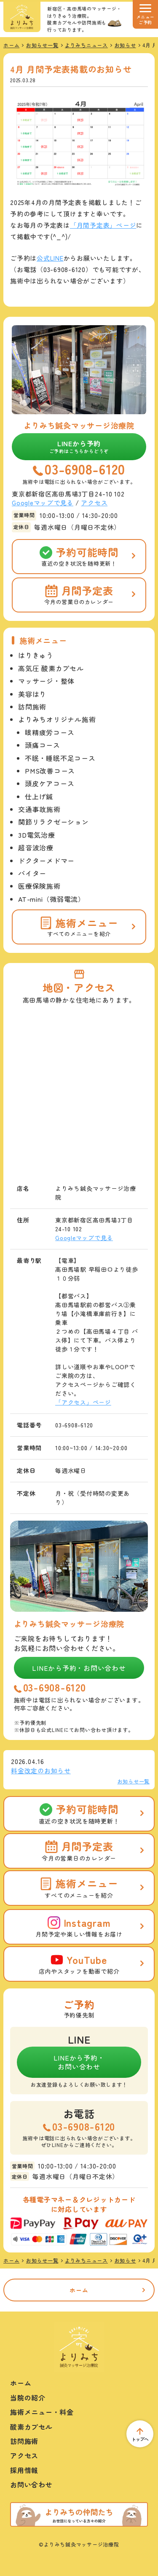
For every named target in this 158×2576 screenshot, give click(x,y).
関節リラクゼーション (53, 822)
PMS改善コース (50, 771)
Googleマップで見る (42, 502)
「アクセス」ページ (83, 1402)
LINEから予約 (79, 446)
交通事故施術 (39, 809)
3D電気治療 (36, 835)
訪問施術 (32, 706)
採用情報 (24, 2470)
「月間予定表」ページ (103, 225)
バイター (32, 873)
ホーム (79, 2290)
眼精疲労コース (49, 732)
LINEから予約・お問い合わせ (79, 1668)
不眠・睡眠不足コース (60, 758)
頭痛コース (42, 745)
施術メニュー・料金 (42, 2412)
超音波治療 (36, 847)
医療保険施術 (39, 886)
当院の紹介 (28, 2398)
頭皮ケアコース (49, 783)
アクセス (94, 502)
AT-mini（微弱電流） (51, 899)
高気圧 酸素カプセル (51, 668)
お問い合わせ (31, 2484)
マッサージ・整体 (46, 681)
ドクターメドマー (46, 860)
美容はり (32, 694)
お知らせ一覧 (134, 1781)
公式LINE (50, 258)
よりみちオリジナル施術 (57, 719)
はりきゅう (36, 655)
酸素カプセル (31, 2427)
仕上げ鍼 (39, 796)
